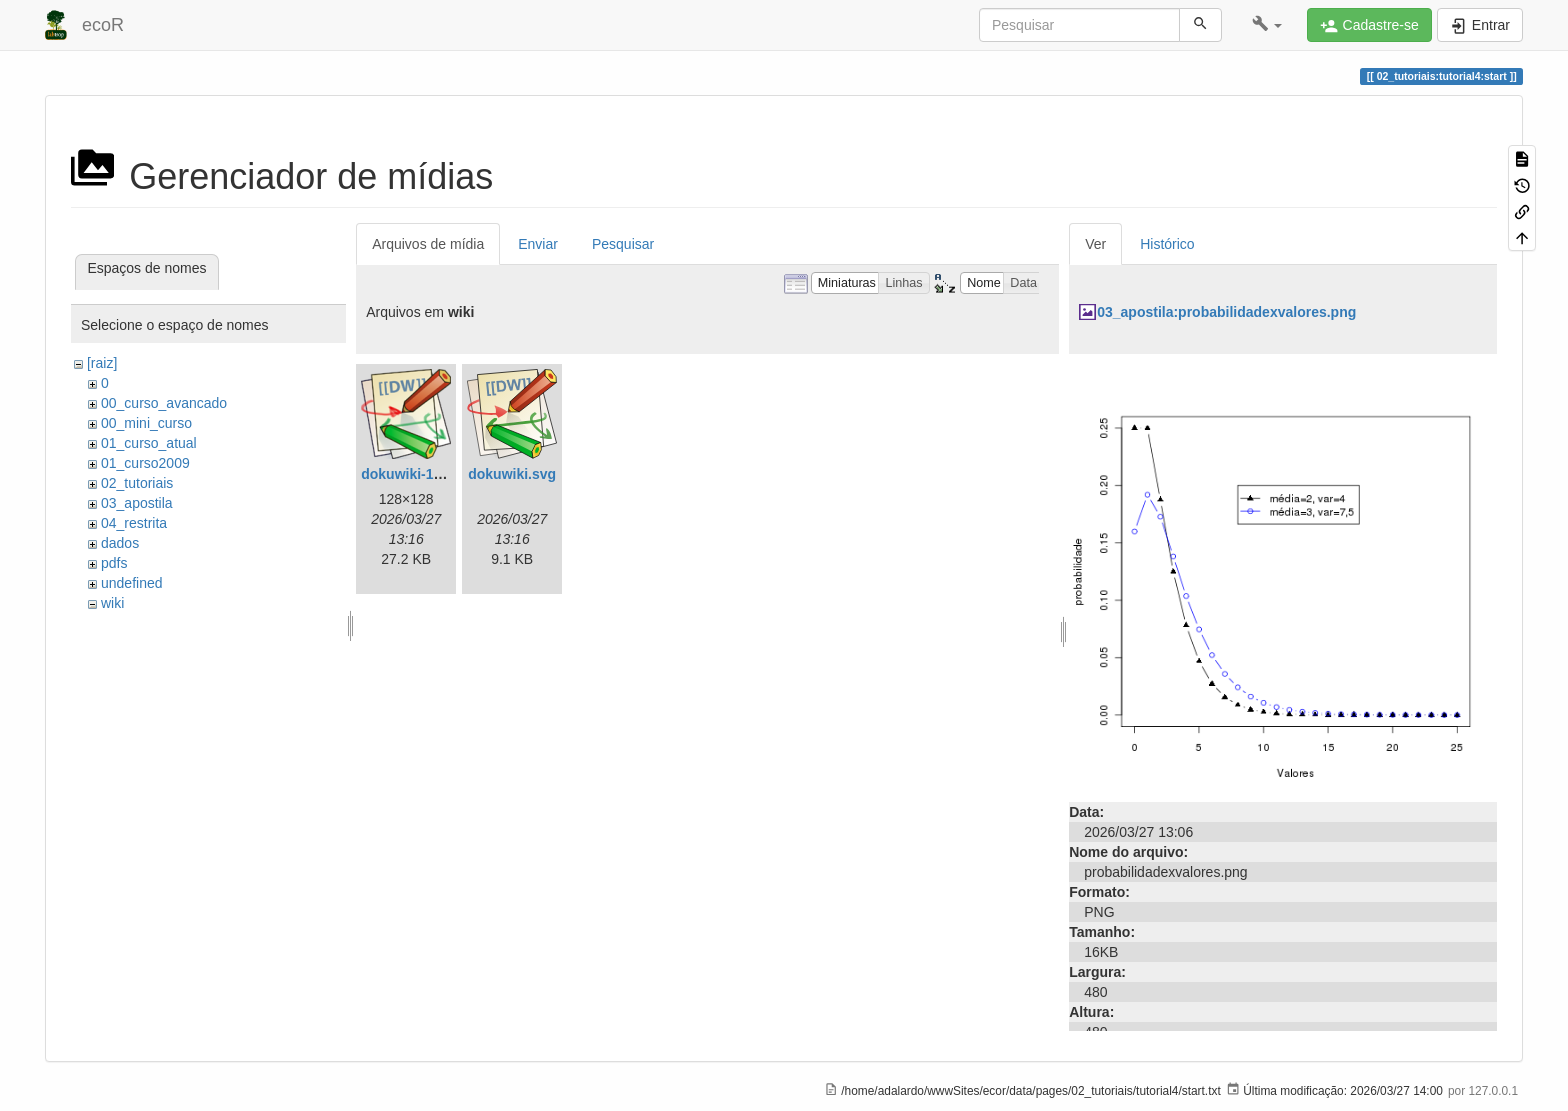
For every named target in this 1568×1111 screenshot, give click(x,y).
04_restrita (134, 523)
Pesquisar (623, 244)
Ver (1095, 244)
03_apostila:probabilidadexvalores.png (1226, 312)
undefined (132, 583)
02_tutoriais (137, 483)
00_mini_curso (146, 423)
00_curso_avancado (164, 403)
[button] (1267, 25)
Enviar (538, 244)
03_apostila (137, 503)
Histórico (1167, 244)
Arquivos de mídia (428, 244)
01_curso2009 (145, 463)
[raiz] (102, 363)
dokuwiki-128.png (419, 474)
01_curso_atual (149, 443)
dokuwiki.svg (512, 474)
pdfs (114, 563)
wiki (112, 603)
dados (120, 543)
